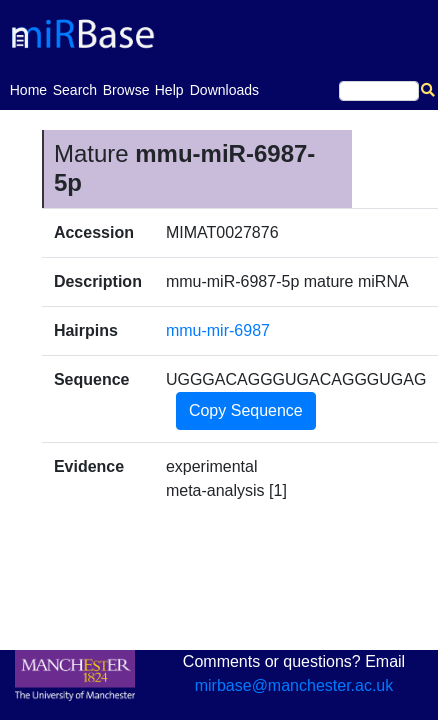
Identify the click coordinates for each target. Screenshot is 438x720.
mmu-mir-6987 (218, 330)
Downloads (224, 90)
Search (75, 90)
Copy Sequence (246, 410)
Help (169, 90)
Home (28, 88)
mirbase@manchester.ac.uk (294, 685)
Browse (126, 90)
